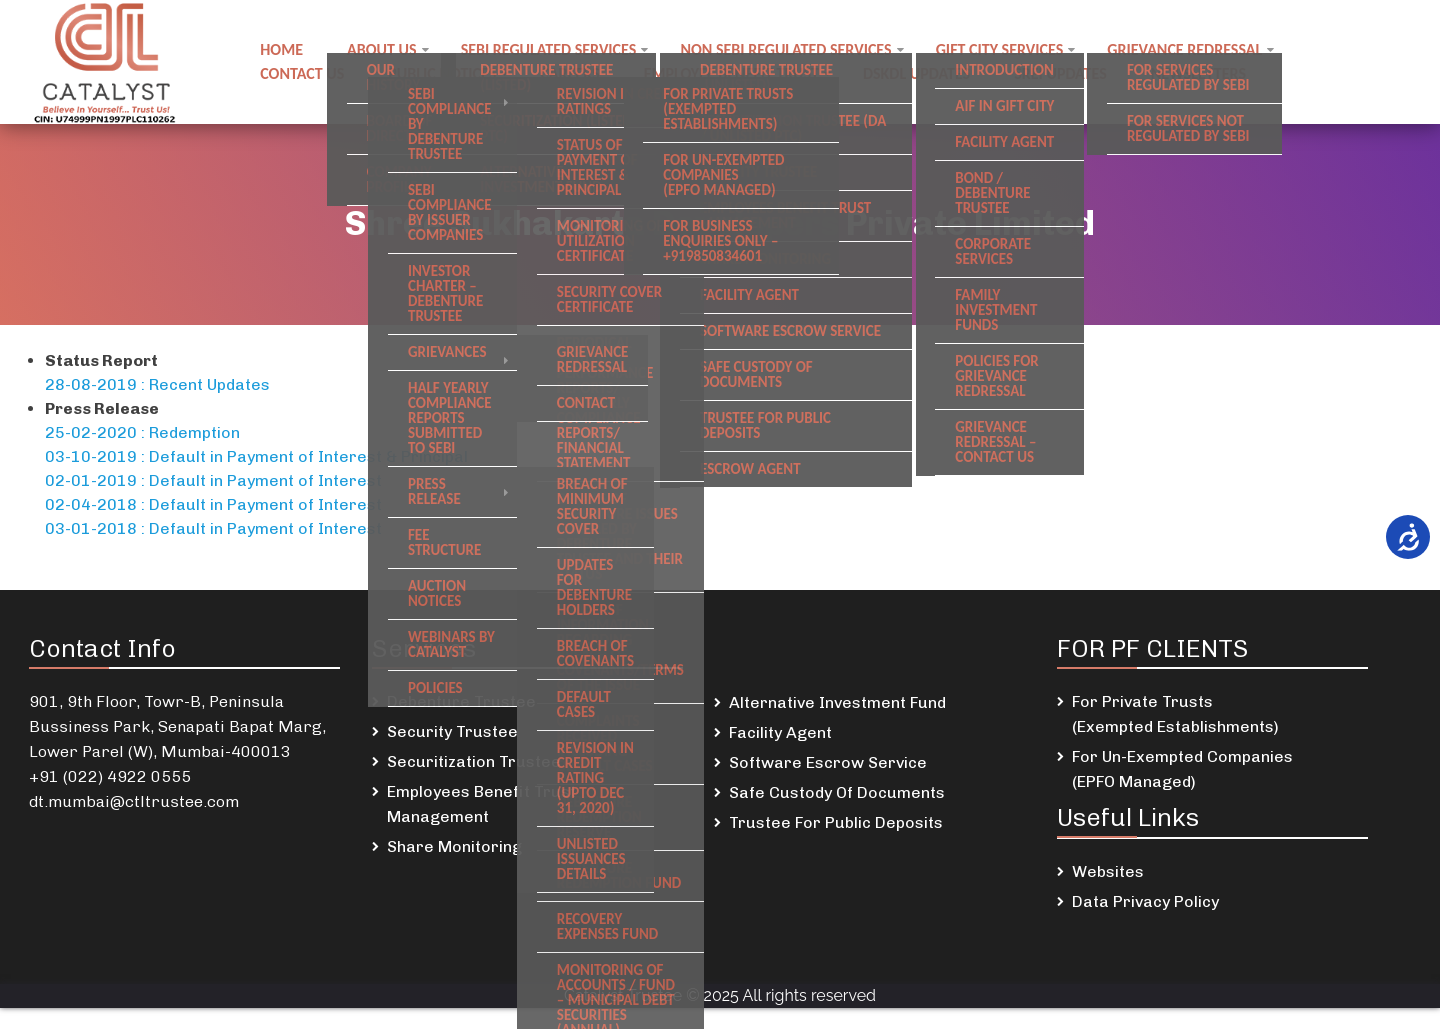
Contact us (302, 73)
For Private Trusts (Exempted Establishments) (1175, 714)
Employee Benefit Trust (731, 73)
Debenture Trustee (461, 701)
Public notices (442, 73)
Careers (569, 73)
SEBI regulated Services (549, 49)
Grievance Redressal (1184, 49)
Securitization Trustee (474, 761)
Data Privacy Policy (1145, 901)
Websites (1108, 871)
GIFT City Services (1000, 49)
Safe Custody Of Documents (837, 792)
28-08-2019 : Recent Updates (157, 384)
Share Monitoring (454, 846)
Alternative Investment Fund (837, 702)
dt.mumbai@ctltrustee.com (134, 801)
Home (281, 49)
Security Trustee (452, 731)
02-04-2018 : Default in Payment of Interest (213, 504)
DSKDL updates (916, 73)
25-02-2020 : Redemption (142, 432)
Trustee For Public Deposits (836, 822)
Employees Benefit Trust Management (481, 804)
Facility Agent (780, 732)
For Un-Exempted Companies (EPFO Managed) (1182, 769)
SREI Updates (1060, 73)
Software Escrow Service (828, 762)
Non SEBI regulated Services (785, 49)
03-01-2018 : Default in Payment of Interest (213, 528)
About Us (381, 49)
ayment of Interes (306, 480)
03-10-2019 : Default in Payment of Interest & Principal (256, 456)
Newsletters (1198, 73)
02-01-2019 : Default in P (141, 480)
